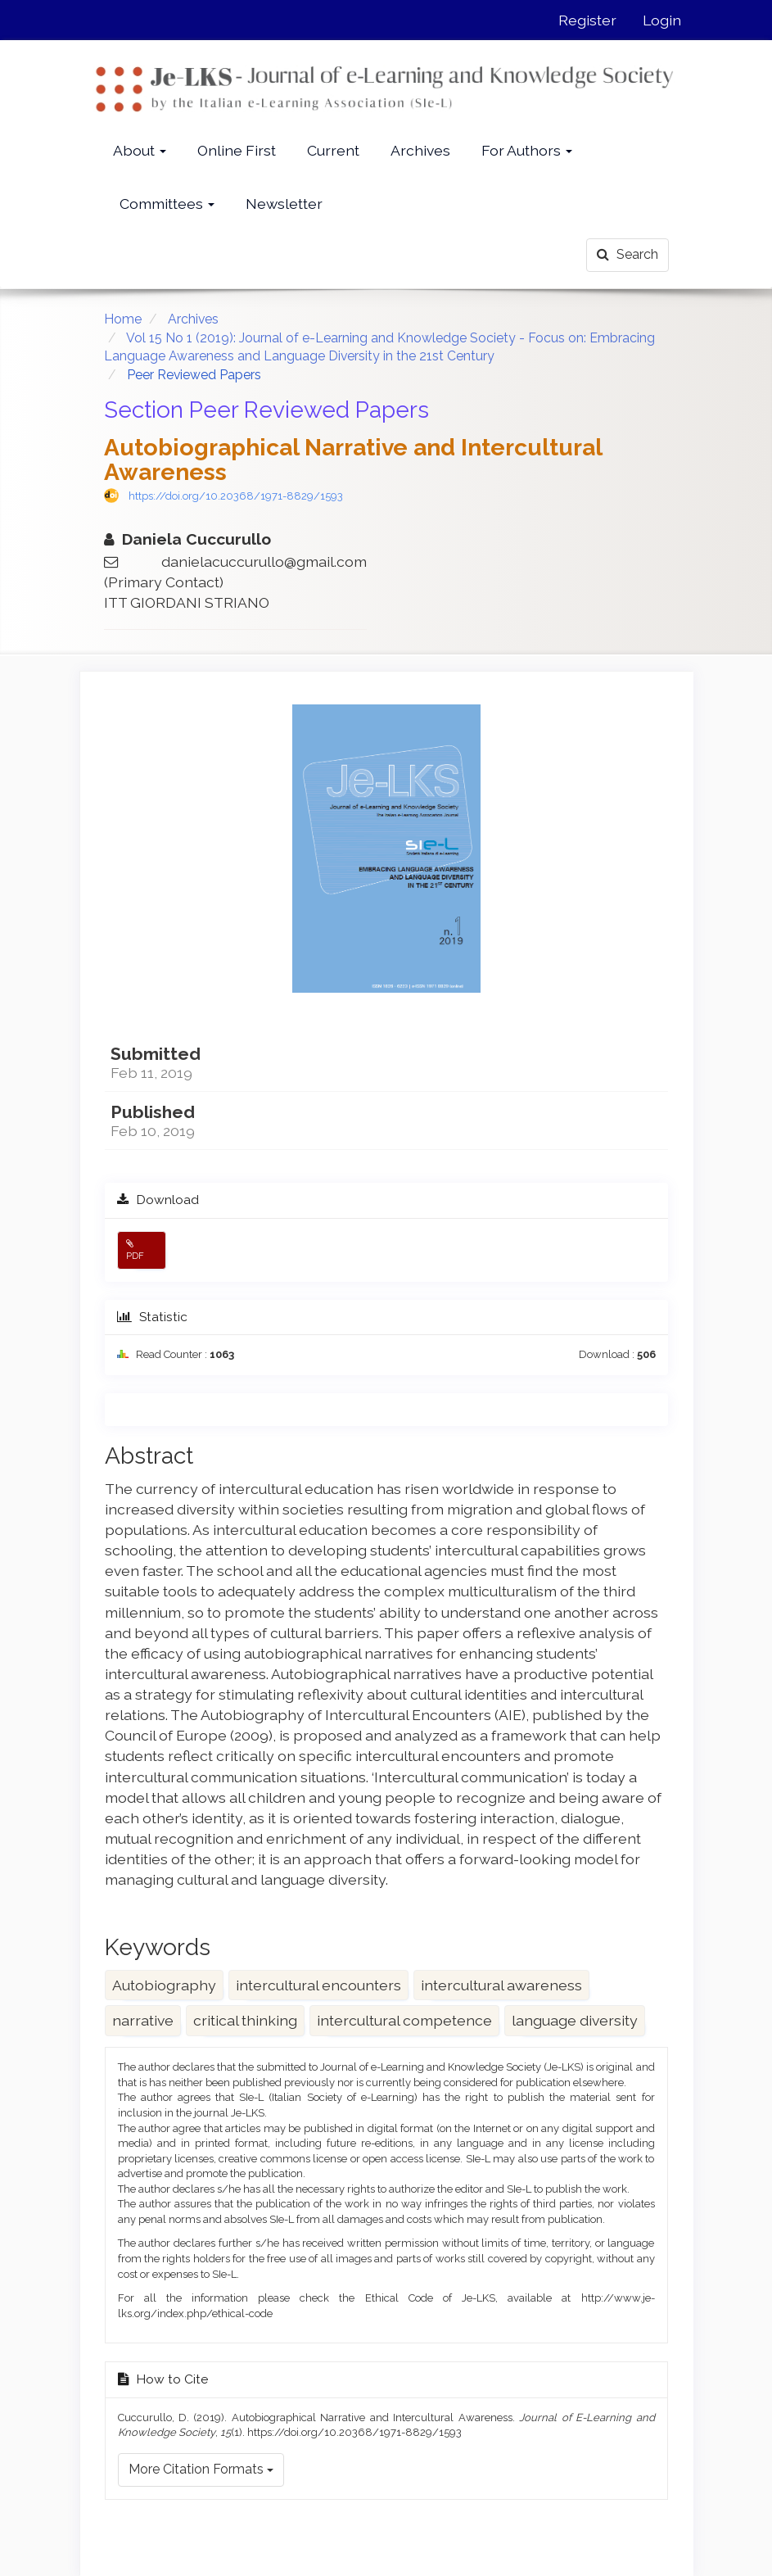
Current (333, 150)
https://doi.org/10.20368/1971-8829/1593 (236, 496)
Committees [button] (167, 203)
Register (587, 20)
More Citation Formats (201, 2469)
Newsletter (284, 203)
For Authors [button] (526, 150)
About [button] (139, 150)
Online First (236, 150)
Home (123, 319)
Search (627, 254)
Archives (420, 150)
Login (662, 20)
